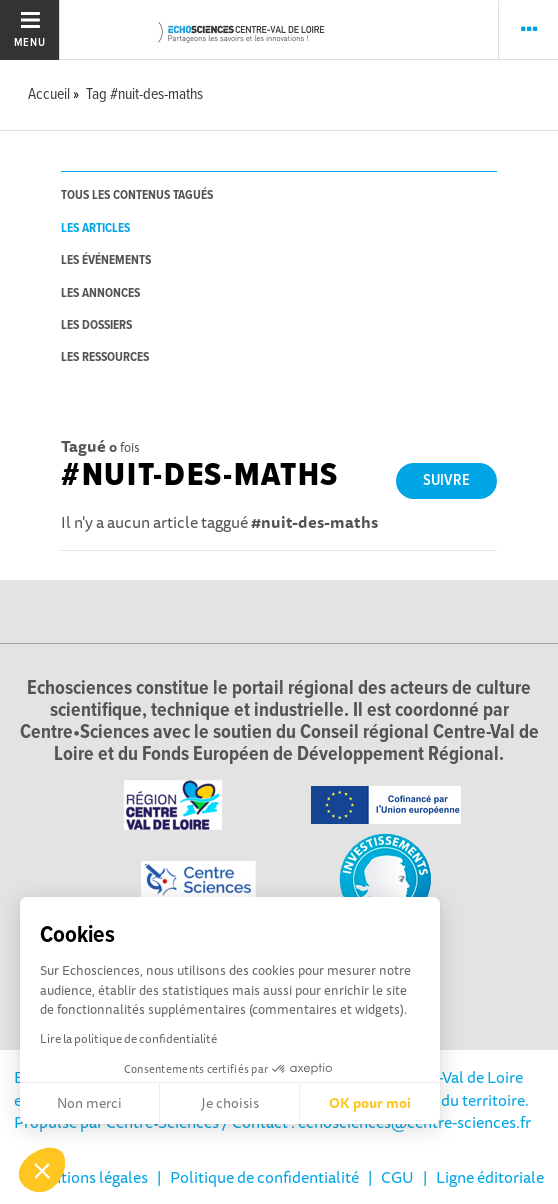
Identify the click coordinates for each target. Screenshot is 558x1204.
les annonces (100, 293)
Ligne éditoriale (490, 1177)
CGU (397, 1177)
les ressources (105, 357)
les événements (106, 260)
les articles (95, 228)
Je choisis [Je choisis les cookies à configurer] (230, 1103)
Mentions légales (89, 1177)
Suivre (446, 480)
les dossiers (96, 325)
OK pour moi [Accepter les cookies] (370, 1103)
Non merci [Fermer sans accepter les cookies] (89, 1103)
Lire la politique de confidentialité (128, 1038)
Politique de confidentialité (264, 1177)
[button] (42, 1170)
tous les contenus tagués (137, 195)
